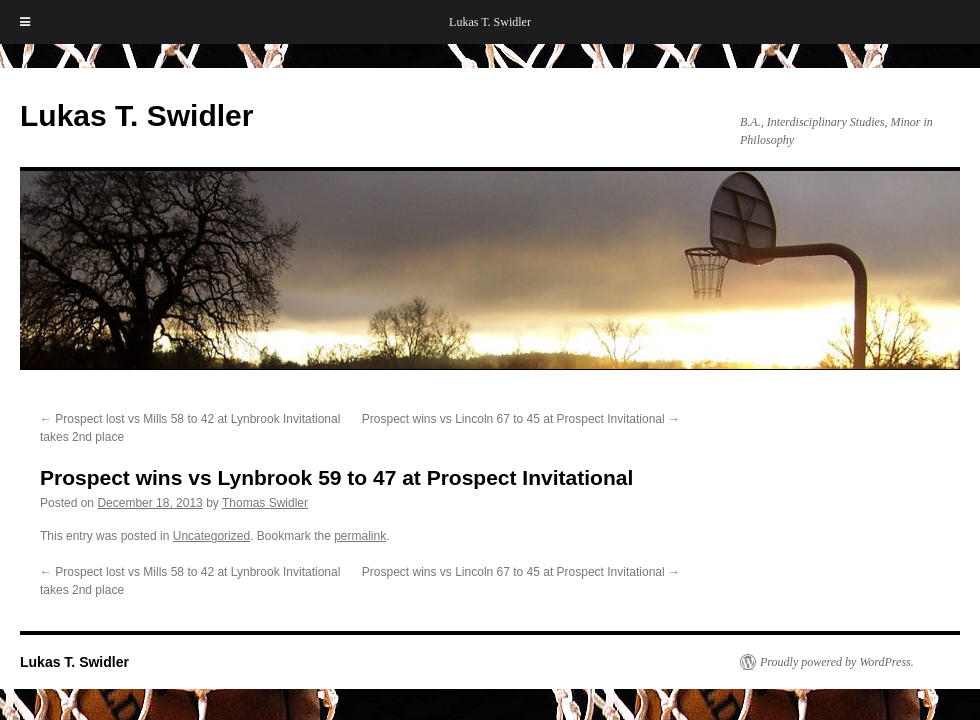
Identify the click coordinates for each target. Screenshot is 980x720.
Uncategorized (211, 536)
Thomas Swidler (265, 503)
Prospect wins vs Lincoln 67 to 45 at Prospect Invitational (521, 419)
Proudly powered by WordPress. (837, 662)
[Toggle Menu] (25, 22)
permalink (360, 536)
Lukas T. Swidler (490, 22)
